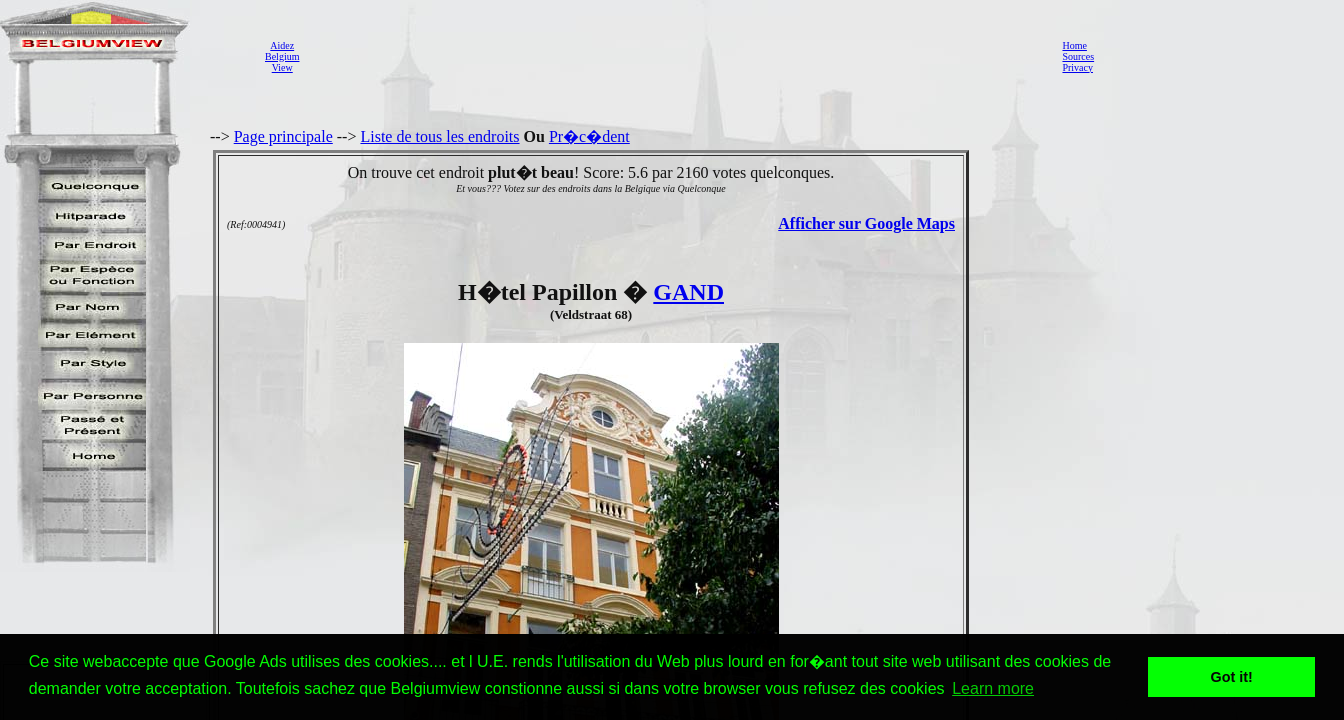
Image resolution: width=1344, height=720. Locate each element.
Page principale (283, 136)
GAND (688, 292)
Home (1074, 45)
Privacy (1077, 67)
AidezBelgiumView (282, 56)
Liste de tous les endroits (439, 136)
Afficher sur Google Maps (866, 223)
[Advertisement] (675, 56)
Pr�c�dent (589, 136)
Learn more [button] (993, 688)
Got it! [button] (1232, 677)
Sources (1078, 56)
